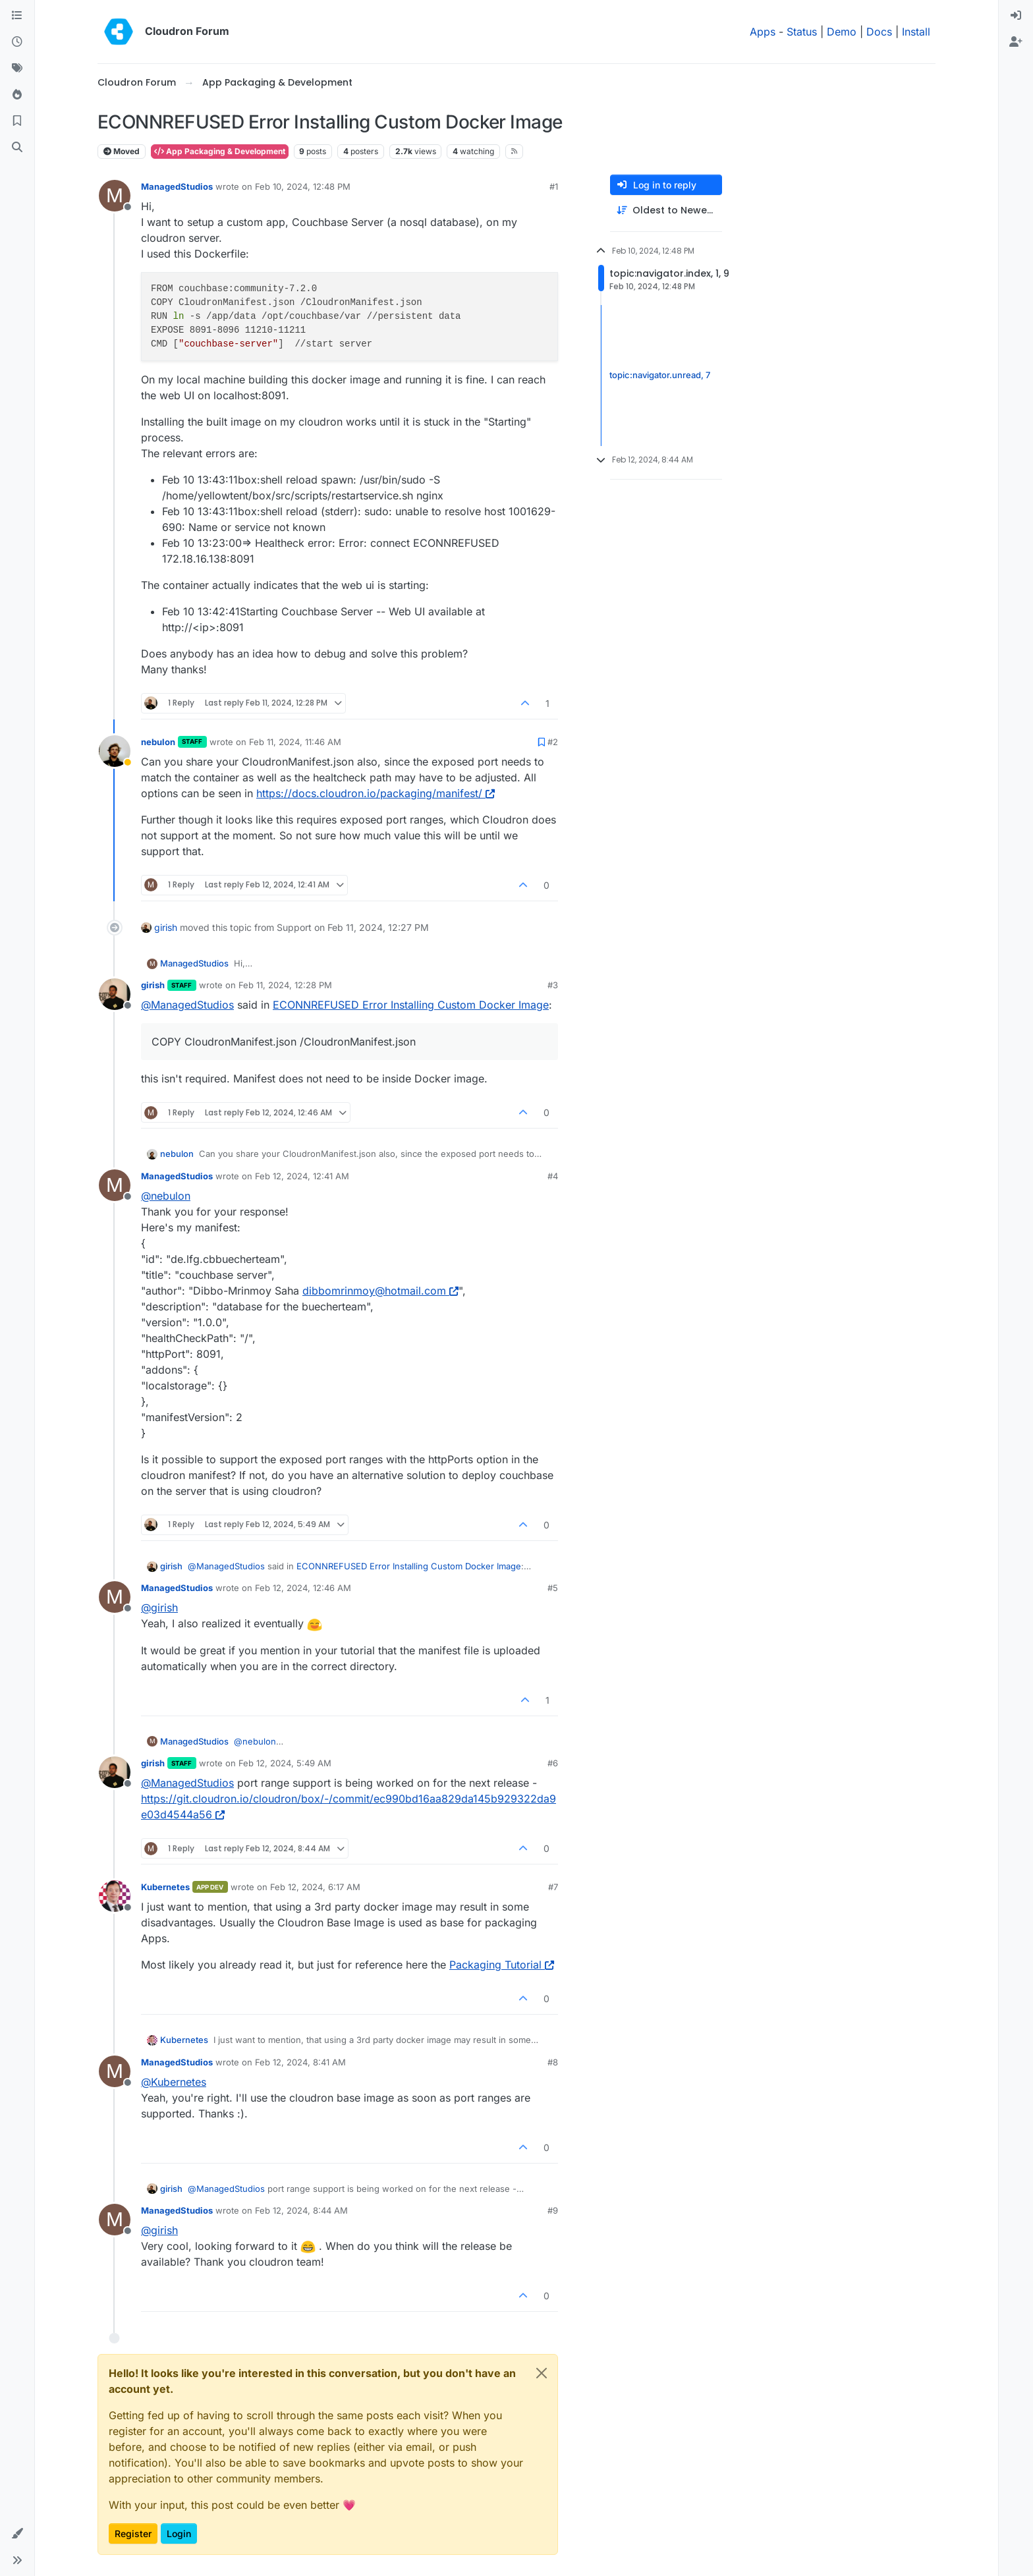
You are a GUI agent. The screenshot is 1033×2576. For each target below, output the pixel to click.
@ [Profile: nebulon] (165, 1195)
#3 (552, 985)
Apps (762, 31)
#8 (552, 2062)
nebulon (158, 742)
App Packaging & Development (219, 151)
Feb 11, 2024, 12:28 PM (285, 985)
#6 (552, 1763)
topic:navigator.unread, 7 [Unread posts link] (659, 375)
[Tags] (17, 68)
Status (802, 31)
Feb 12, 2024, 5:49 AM (284, 1763)
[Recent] (17, 42)
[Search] (17, 147)
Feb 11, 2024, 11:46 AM (295, 742)
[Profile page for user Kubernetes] (114, 1896)
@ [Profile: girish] (159, 1607)
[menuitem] (1016, 15)
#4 (552, 1176)
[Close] (541, 2373)
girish (165, 927)
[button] (17, 2533)
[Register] (1016, 42)
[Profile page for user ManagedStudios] (114, 195)
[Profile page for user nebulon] (114, 751)
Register (133, 2533)
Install (916, 31)
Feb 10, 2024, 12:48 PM (302, 186)
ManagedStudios (177, 186)
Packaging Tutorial (501, 1964)
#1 (553, 186)
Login (179, 2533)
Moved (121, 151)
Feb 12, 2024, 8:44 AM (301, 2210)
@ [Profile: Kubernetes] (173, 2081)
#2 (552, 742)
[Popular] (17, 94)
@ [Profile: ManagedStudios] (187, 1004)
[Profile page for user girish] (114, 994)
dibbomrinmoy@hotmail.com (380, 1290)
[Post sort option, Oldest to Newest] (666, 210)
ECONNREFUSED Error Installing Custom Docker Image (411, 1004)
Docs (879, 31)
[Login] (1016, 15)
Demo (841, 31)
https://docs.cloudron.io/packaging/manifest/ (375, 793)
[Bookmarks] (17, 121)
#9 (552, 2210)
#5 (552, 1587)
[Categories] (17, 15)
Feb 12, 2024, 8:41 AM (300, 2062)
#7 (553, 1887)
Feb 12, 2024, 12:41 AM (302, 1176)
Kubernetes (165, 1887)
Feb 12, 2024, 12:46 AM (303, 1587)
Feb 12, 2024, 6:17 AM (315, 1887)
